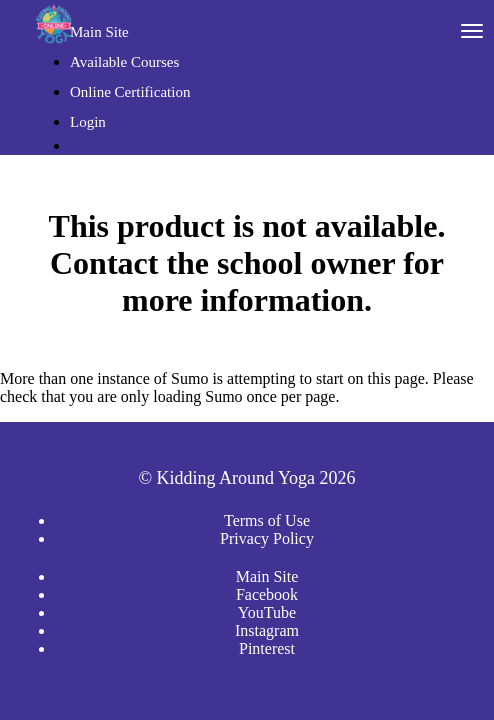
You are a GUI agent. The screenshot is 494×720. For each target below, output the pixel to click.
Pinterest (267, 648)
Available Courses (124, 62)
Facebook (267, 594)
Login (88, 122)
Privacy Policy (267, 538)
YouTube (267, 612)
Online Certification (130, 92)
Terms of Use (267, 520)
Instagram (267, 630)
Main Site (99, 32)
